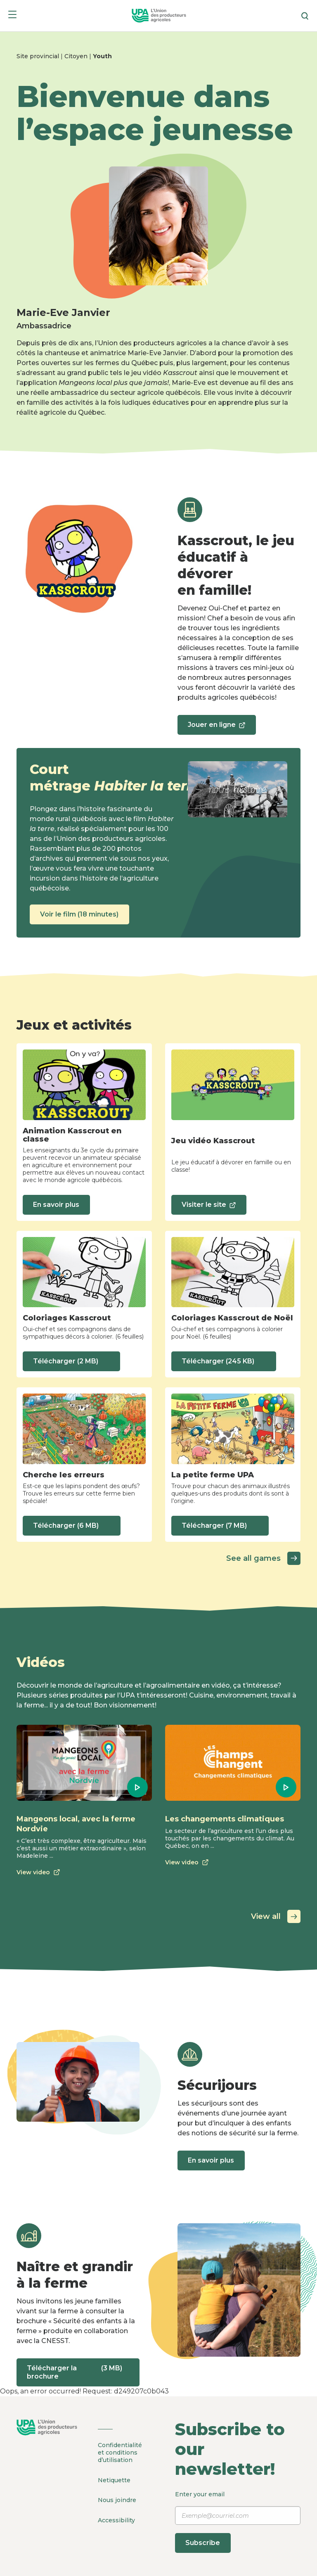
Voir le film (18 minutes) (82, 914)
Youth (102, 56)
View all (275, 1916)
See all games (263, 1558)
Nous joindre (117, 2497)
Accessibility (116, 2515)
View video (40, 1872)
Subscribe (205, 2543)
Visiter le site (211, 1207)
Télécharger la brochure (78, 2372)
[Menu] (12, 16)
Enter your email (237, 2522)
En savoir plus (59, 1204)
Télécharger (74, 1361)
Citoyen (76, 56)
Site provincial (39, 56)
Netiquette (114, 2478)
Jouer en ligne (219, 727)
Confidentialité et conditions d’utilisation (120, 2452)
